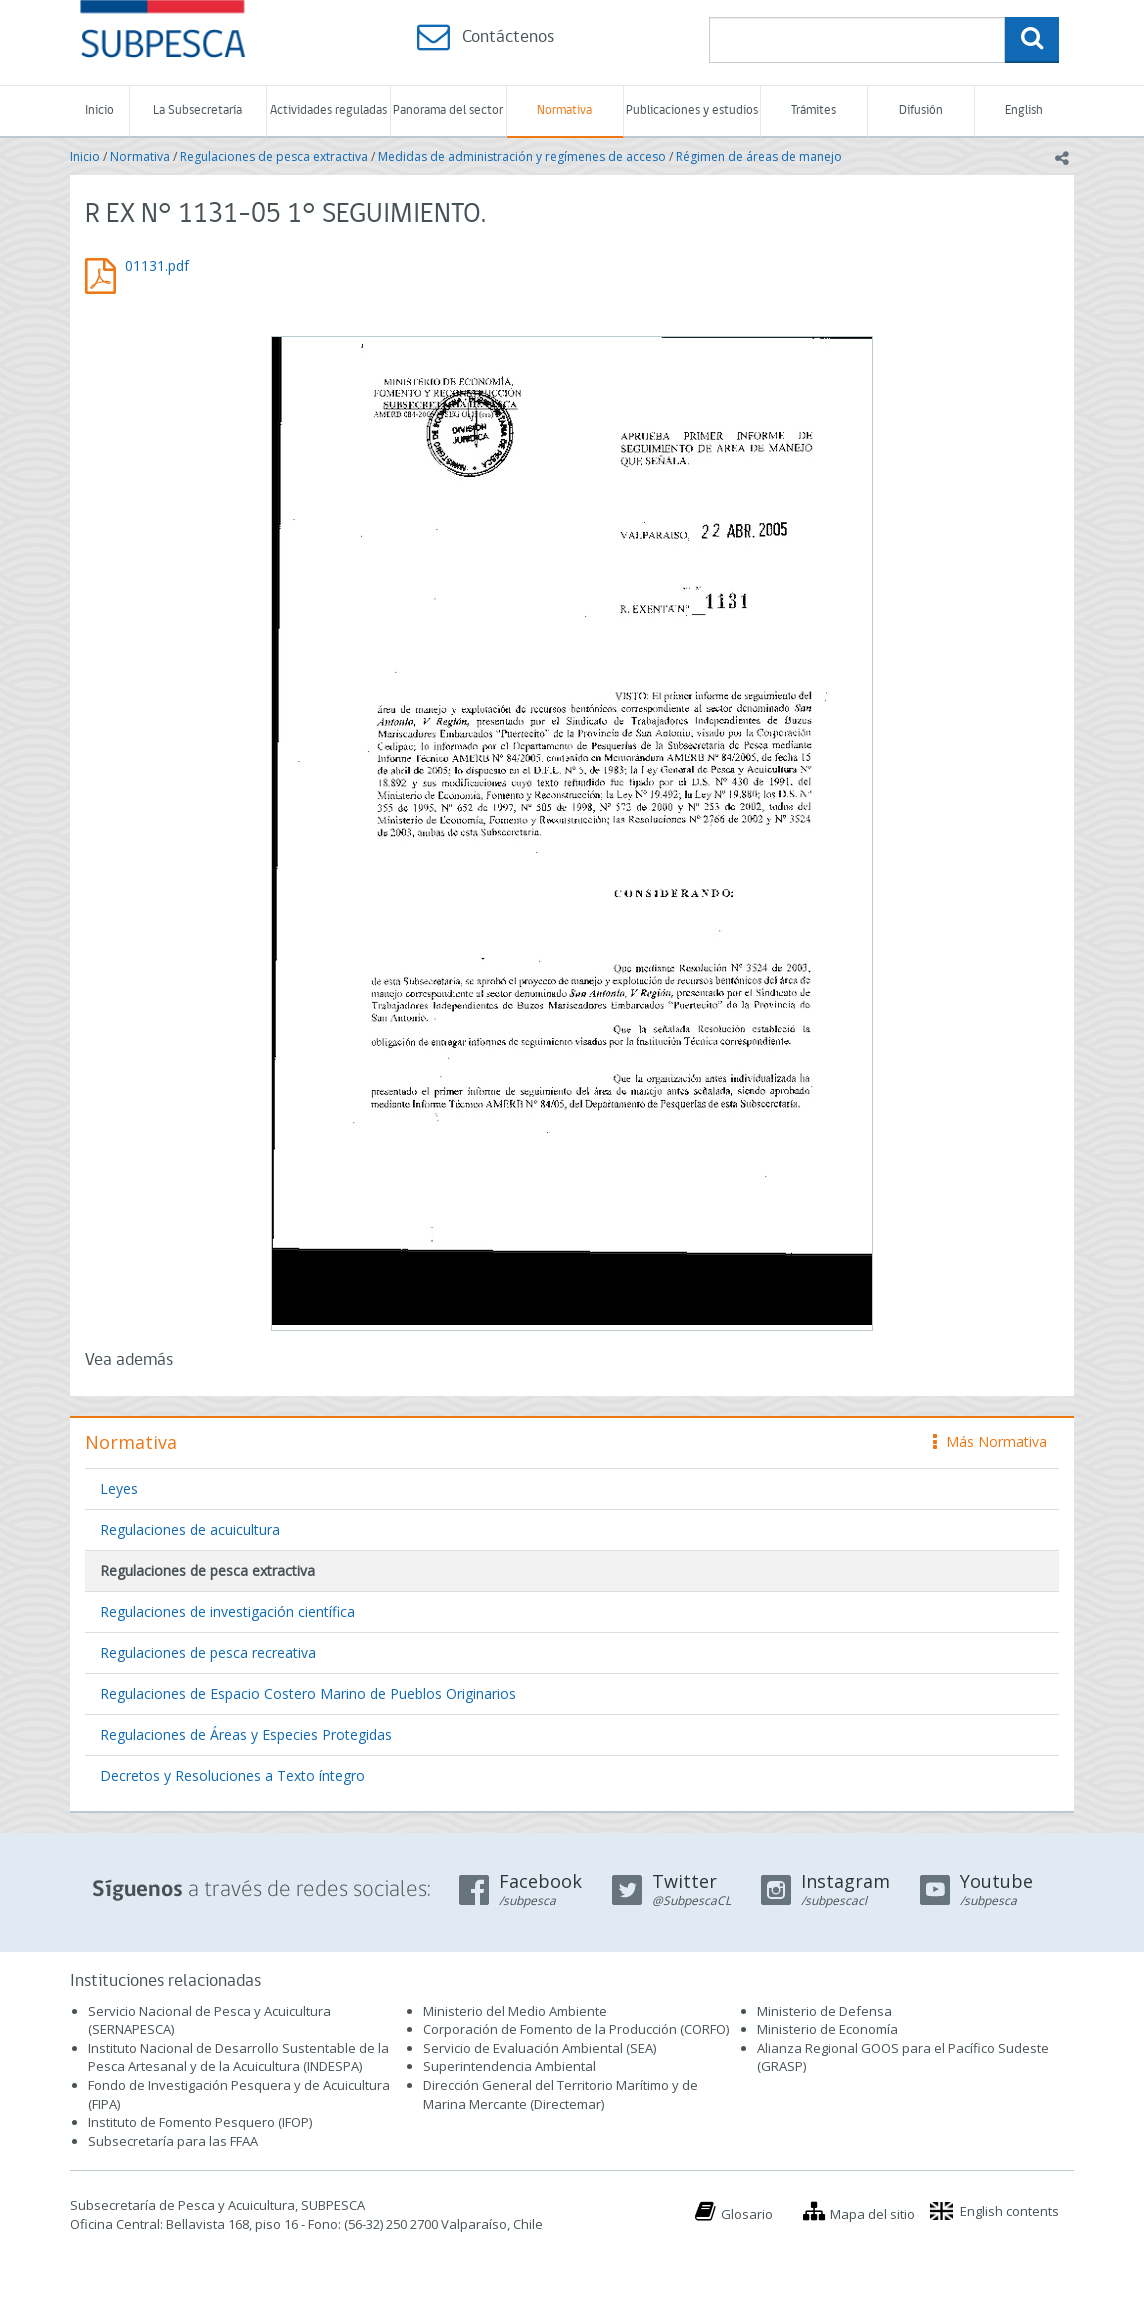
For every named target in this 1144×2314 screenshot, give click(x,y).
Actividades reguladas (328, 110)
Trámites (813, 110)
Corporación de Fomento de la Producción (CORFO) (576, 2029)
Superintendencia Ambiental (509, 2066)
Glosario (747, 2214)
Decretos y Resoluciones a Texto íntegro (232, 1775)
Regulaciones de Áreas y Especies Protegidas (246, 1734)
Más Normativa (990, 1441)
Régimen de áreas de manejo (759, 156)
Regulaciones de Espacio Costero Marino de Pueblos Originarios (308, 1693)
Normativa (564, 110)
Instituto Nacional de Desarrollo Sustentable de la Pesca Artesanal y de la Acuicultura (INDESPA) (238, 2057)
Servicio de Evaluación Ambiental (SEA (538, 2048)
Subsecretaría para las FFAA (173, 2141)
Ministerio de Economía (827, 2029)
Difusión (921, 110)
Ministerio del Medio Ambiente (515, 2011)
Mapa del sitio (872, 2214)
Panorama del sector (448, 110)
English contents (1009, 2211)
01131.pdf (157, 265)
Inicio (99, 110)
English (1024, 110)
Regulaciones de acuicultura (190, 1529)
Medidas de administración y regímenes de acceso (522, 156)
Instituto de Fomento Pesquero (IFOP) (200, 2122)
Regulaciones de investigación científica (227, 1611)
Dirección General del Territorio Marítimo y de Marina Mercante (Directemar (560, 2094)
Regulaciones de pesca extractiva (274, 156)
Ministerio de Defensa (824, 2011)
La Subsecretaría (197, 110)
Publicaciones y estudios (692, 110)
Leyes (119, 1488)
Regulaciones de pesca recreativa (208, 1652)
